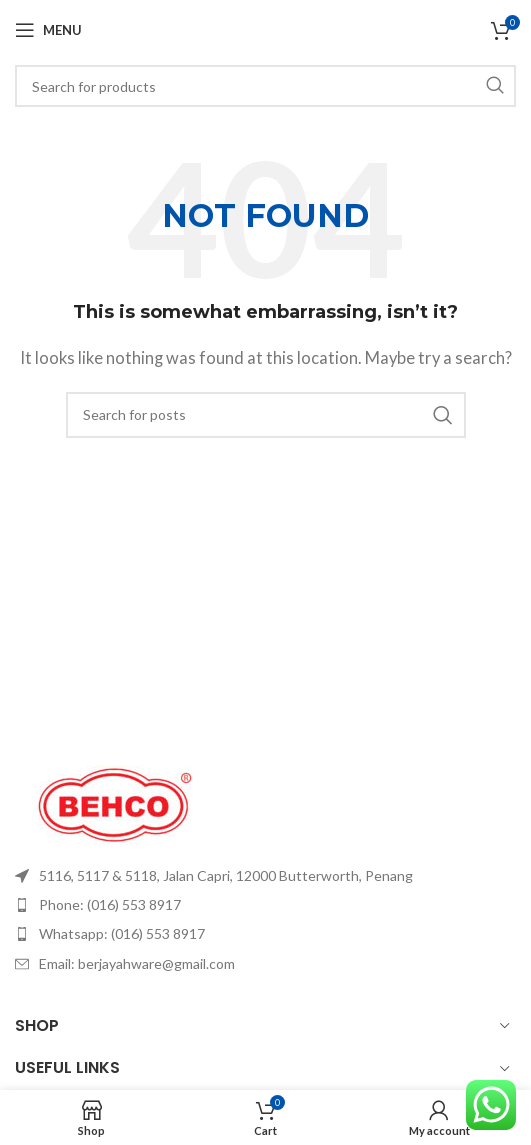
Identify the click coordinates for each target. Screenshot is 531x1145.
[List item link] (265, 876)
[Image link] (115, 802)
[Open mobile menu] (48, 30)
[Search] (265, 86)
